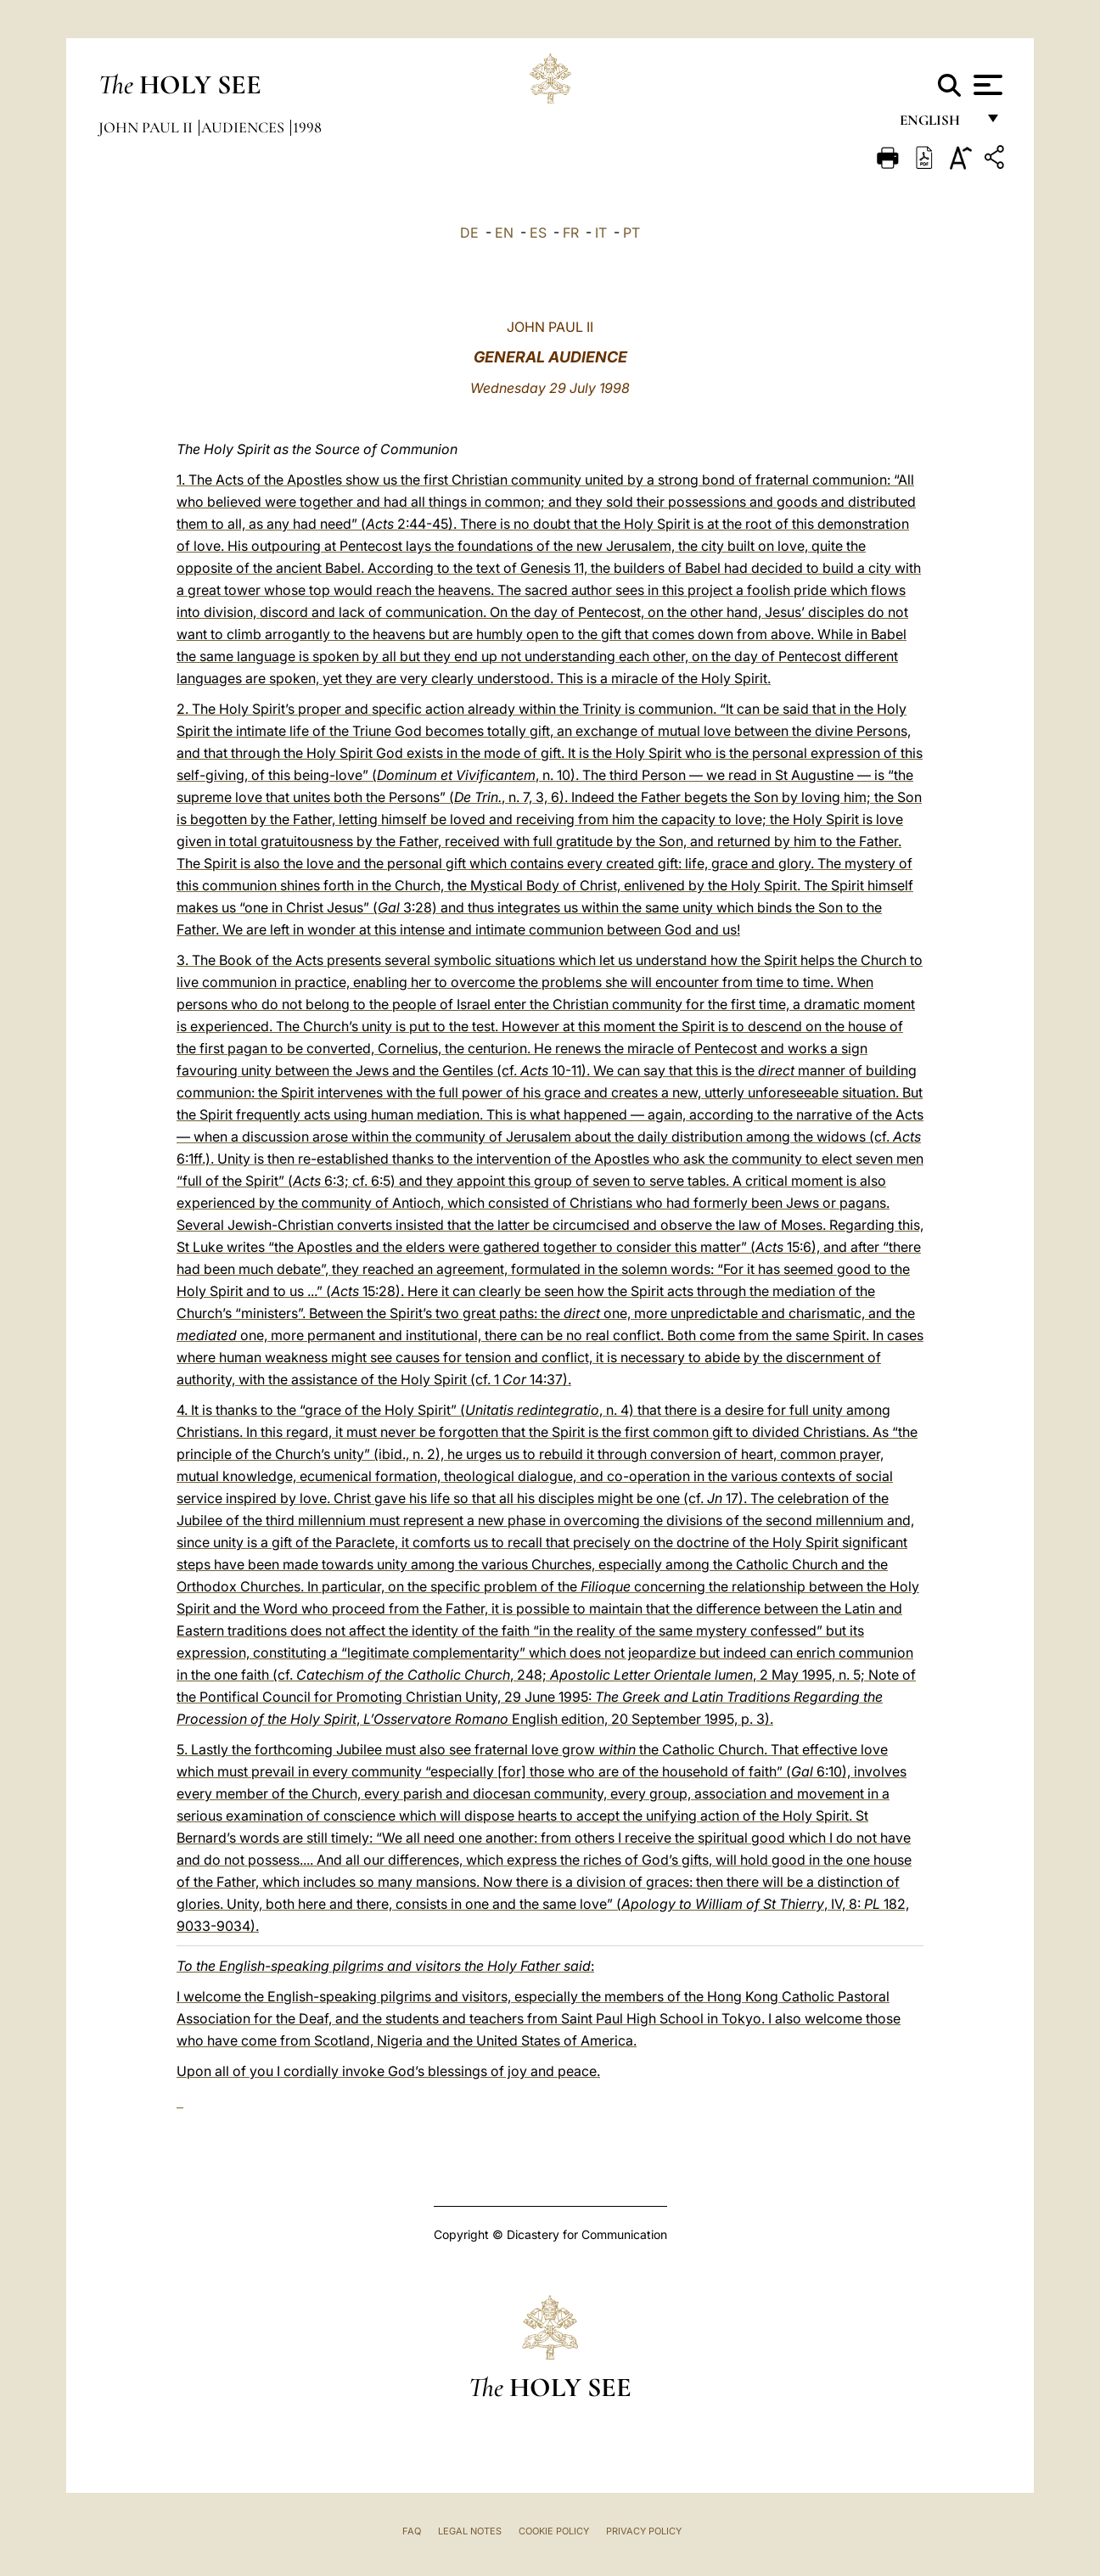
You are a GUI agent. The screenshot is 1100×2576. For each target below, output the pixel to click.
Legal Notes (470, 2531)
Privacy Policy (644, 2531)
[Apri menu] (985, 84)
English (937, 125)
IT (601, 232)
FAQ (411, 2531)
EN (504, 232)
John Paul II (147, 127)
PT (631, 232)
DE (469, 232)
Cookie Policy (554, 2531)
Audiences (244, 127)
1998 (307, 127)
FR (571, 232)
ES (538, 232)
